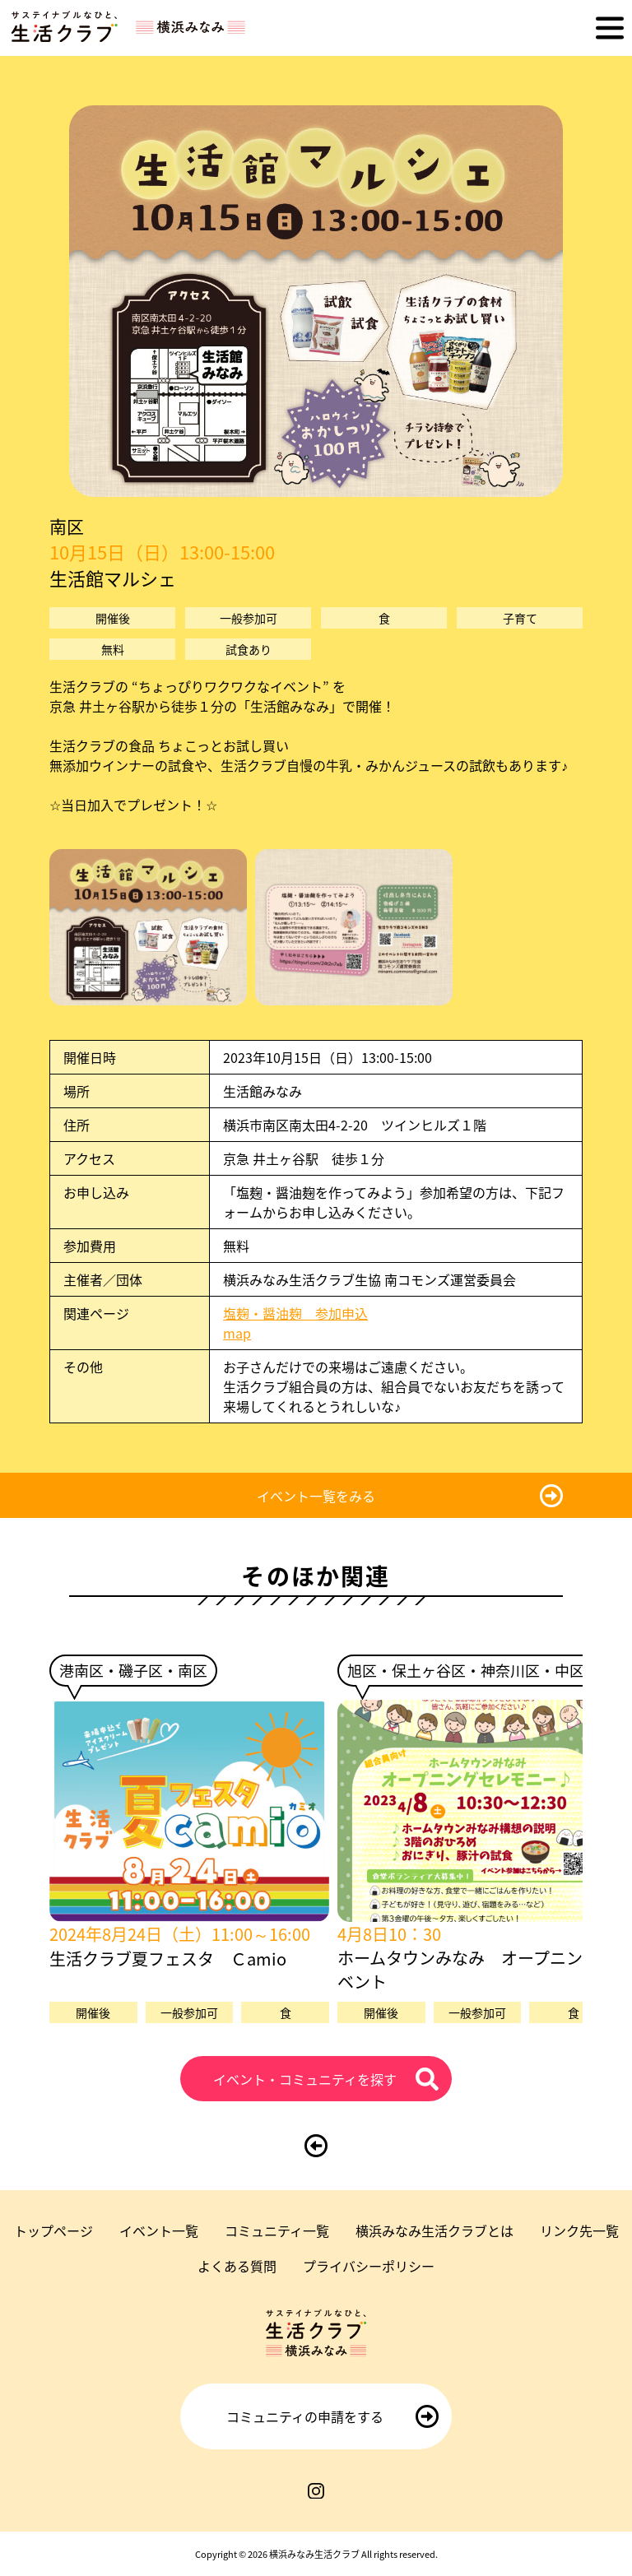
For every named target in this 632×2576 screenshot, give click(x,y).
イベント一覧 (158, 2230)
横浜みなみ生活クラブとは (435, 2230)
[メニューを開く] (610, 28)
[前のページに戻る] (316, 2145)
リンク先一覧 (579, 2230)
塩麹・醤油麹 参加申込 (295, 1313)
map (243, 1333)
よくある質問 (237, 2266)
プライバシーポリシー (368, 2266)
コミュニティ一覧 (277, 2230)
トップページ (53, 2230)
